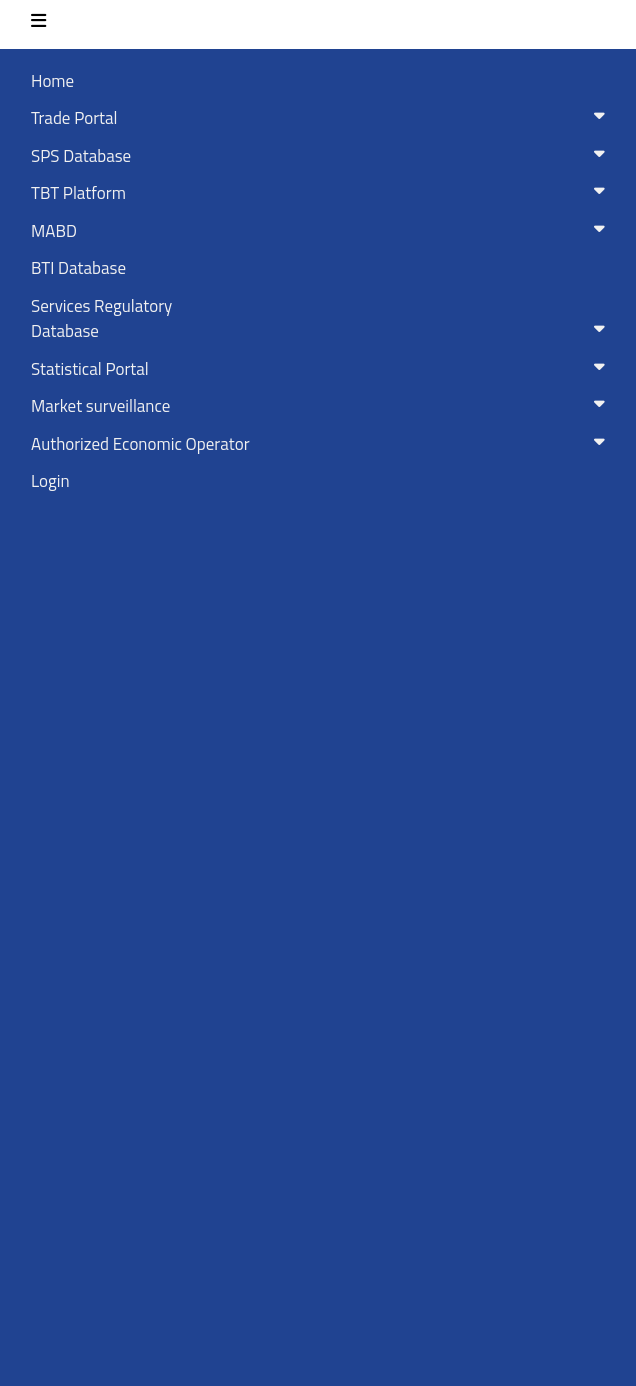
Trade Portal (322, 118)
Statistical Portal (322, 369)
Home (52, 81)
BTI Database (78, 268)
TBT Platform (322, 193)
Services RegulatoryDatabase (322, 319)
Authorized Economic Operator (322, 444)
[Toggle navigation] (38, 24)
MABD (322, 231)
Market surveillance (322, 406)
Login (50, 481)
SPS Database (322, 156)
